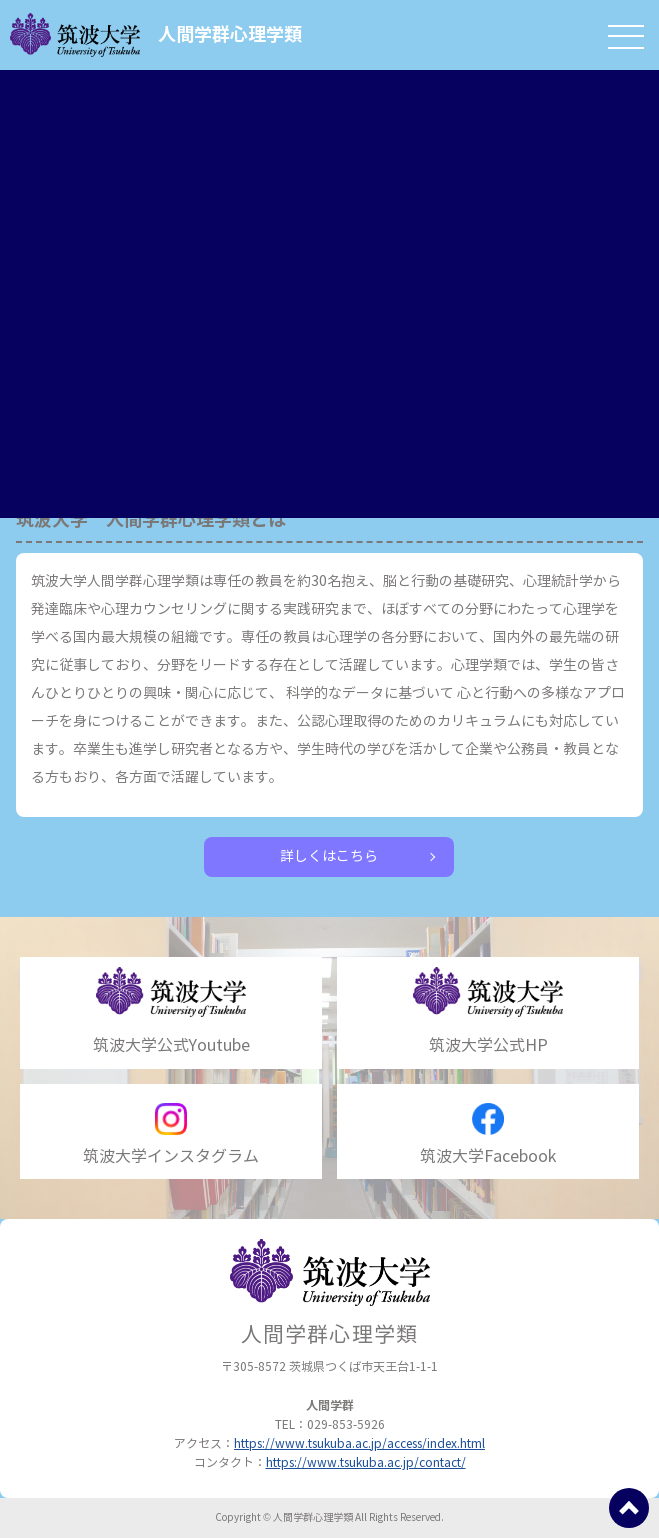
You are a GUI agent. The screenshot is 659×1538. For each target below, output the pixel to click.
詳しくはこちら (329, 856)
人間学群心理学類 (156, 34)
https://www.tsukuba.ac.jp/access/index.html (359, 1443)
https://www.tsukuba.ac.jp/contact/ (366, 1462)
